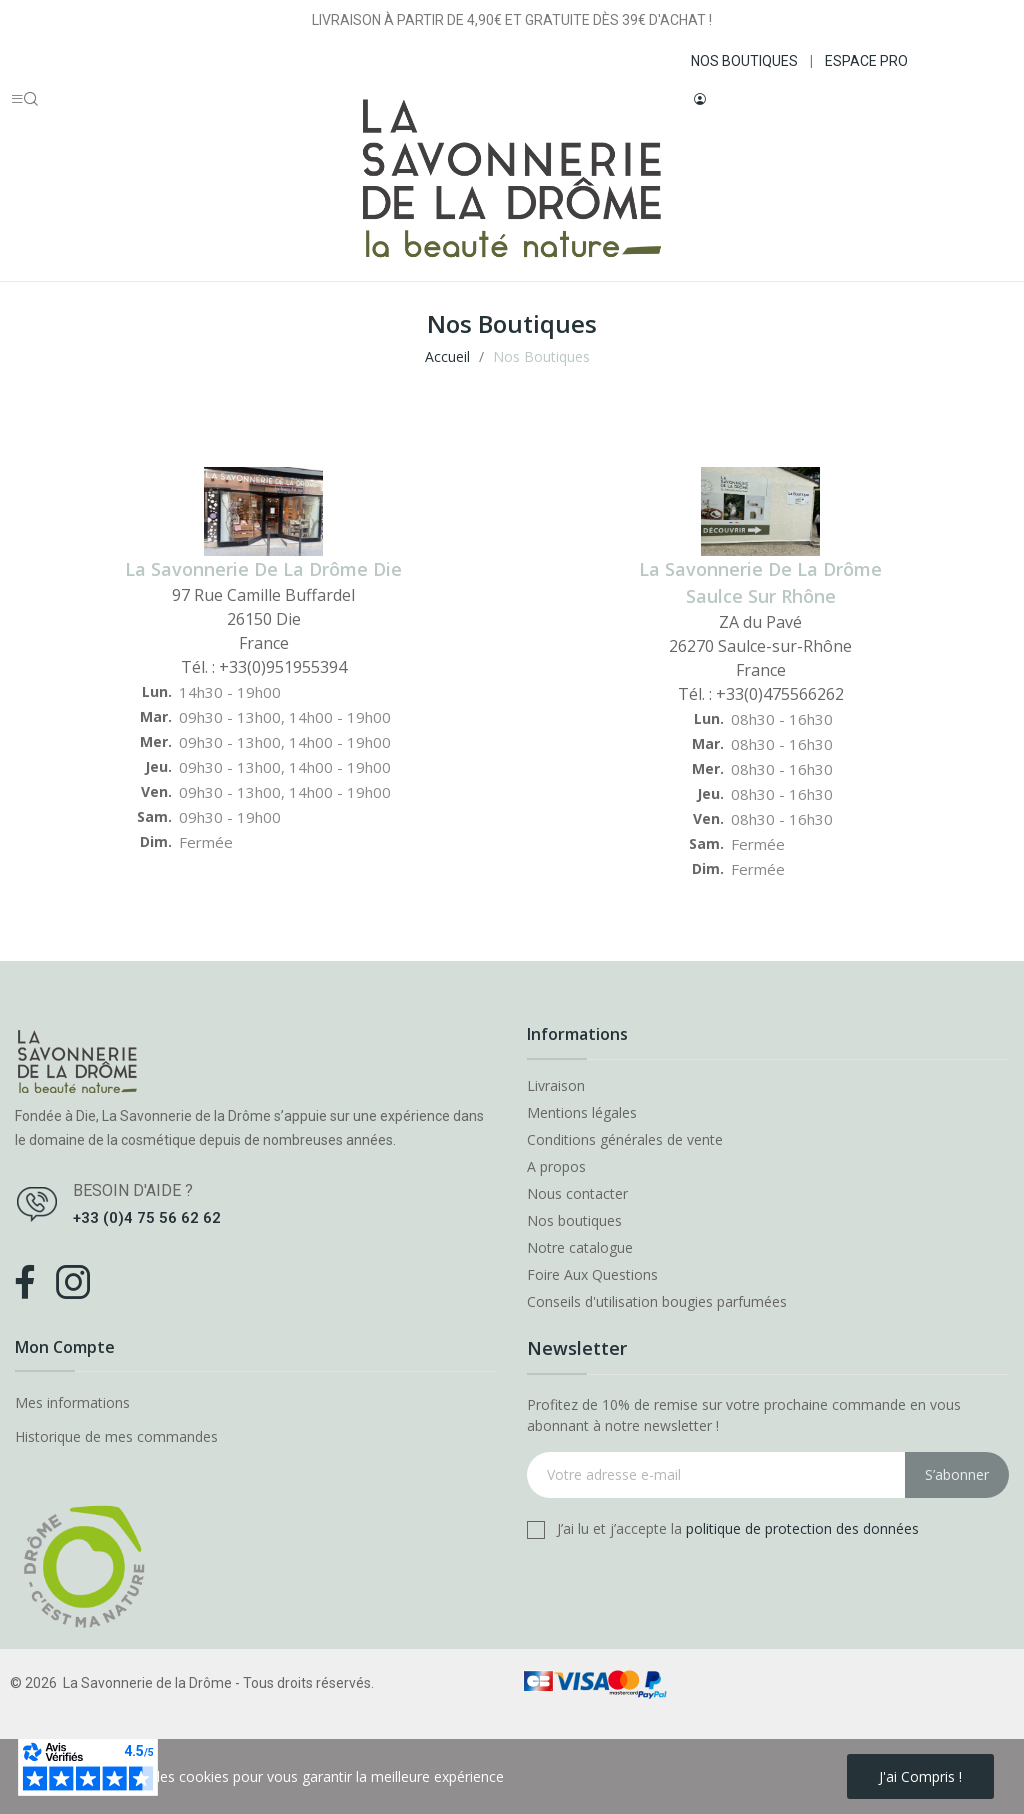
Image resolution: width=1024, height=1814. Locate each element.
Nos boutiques (574, 1221)
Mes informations (72, 1402)
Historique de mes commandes (116, 1436)
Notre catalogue (580, 1248)
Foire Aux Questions (592, 1275)
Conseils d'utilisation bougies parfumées (657, 1302)
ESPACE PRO (866, 61)
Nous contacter (577, 1194)
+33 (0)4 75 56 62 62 (147, 1218)
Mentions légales (582, 1113)
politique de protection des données (802, 1528)
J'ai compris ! (920, 1776)
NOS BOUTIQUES (744, 61)
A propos (556, 1167)
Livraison (556, 1086)
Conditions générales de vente (625, 1140)
